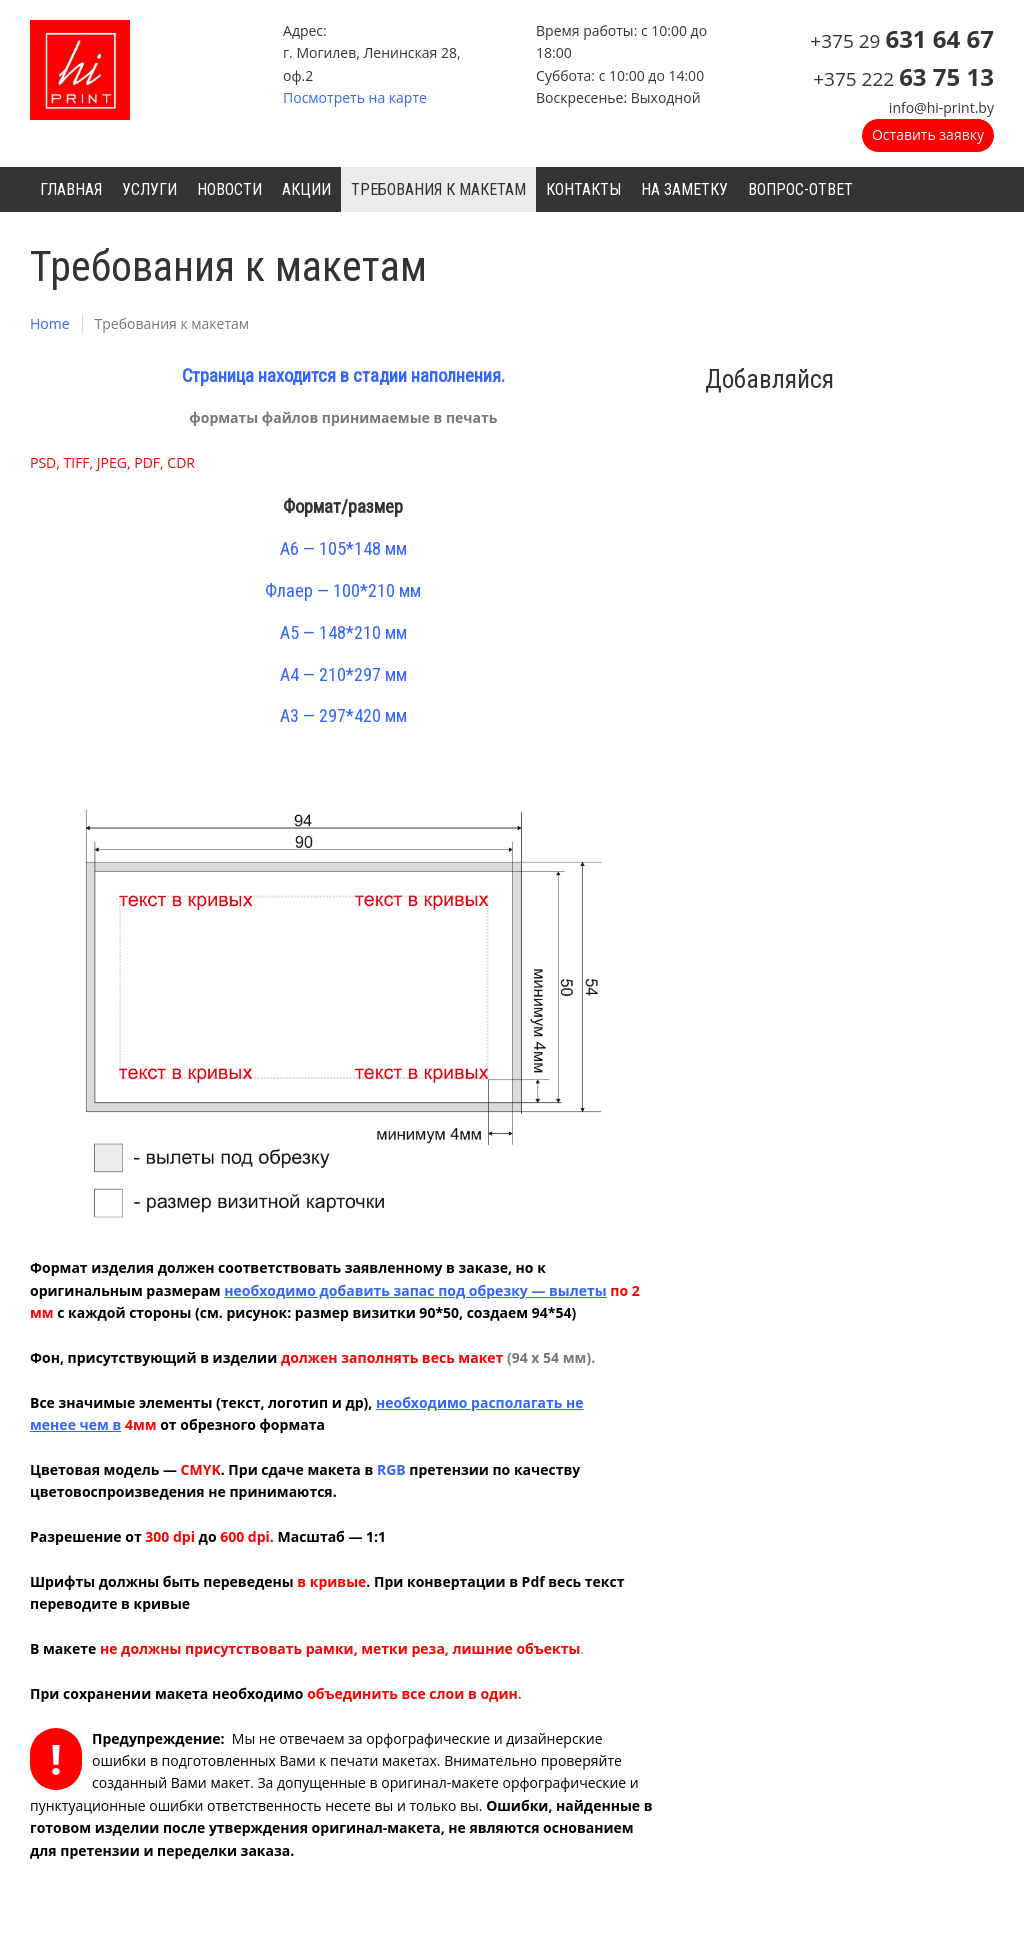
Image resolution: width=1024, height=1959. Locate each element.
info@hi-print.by (941, 107)
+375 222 (903, 79)
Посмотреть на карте (355, 97)
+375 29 (902, 41)
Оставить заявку (928, 134)
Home (50, 323)
